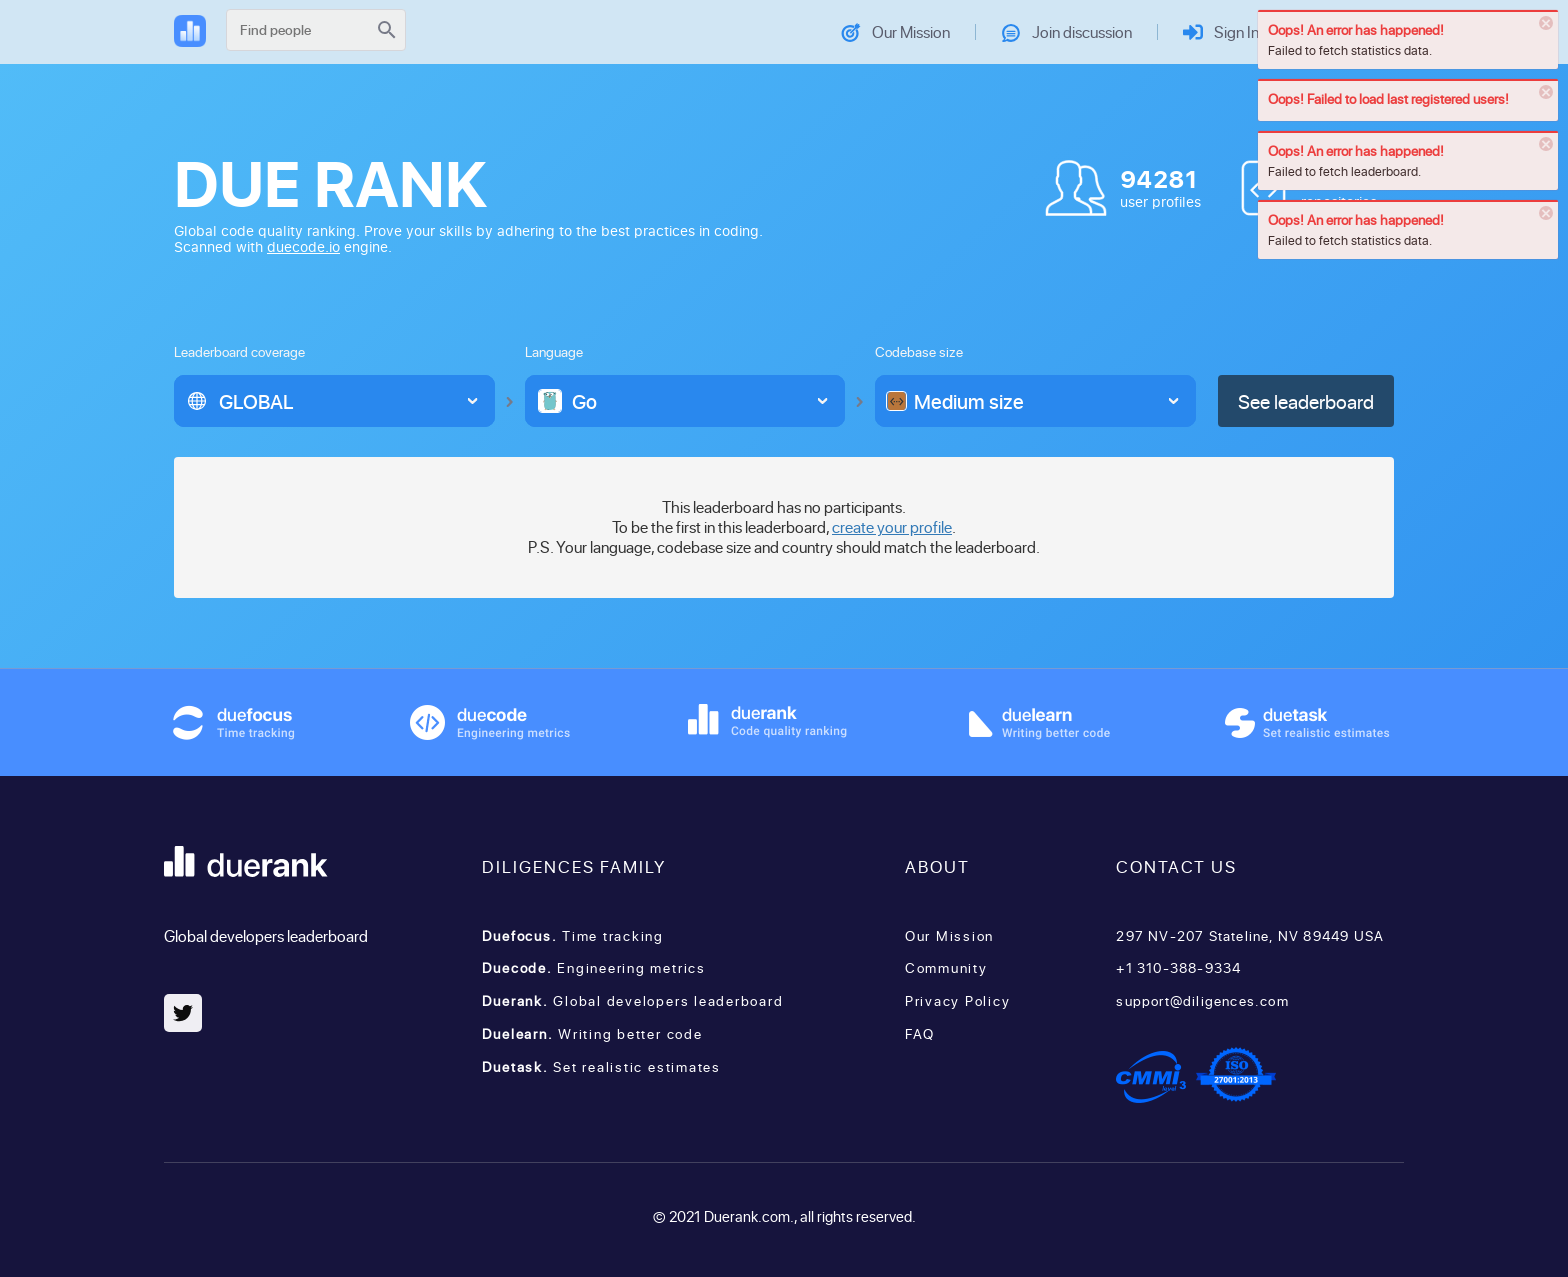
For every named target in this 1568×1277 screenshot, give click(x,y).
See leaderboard (1306, 401)
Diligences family (574, 866)
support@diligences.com (1202, 1000)
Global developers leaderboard (633, 1000)
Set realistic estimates (601, 1066)
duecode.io (303, 246)
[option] (318, 401)
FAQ (920, 1033)
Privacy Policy (958, 1000)
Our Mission (949, 935)
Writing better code (592, 1033)
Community (946, 967)
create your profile (892, 526)
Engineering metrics (594, 967)
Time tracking (573, 935)
